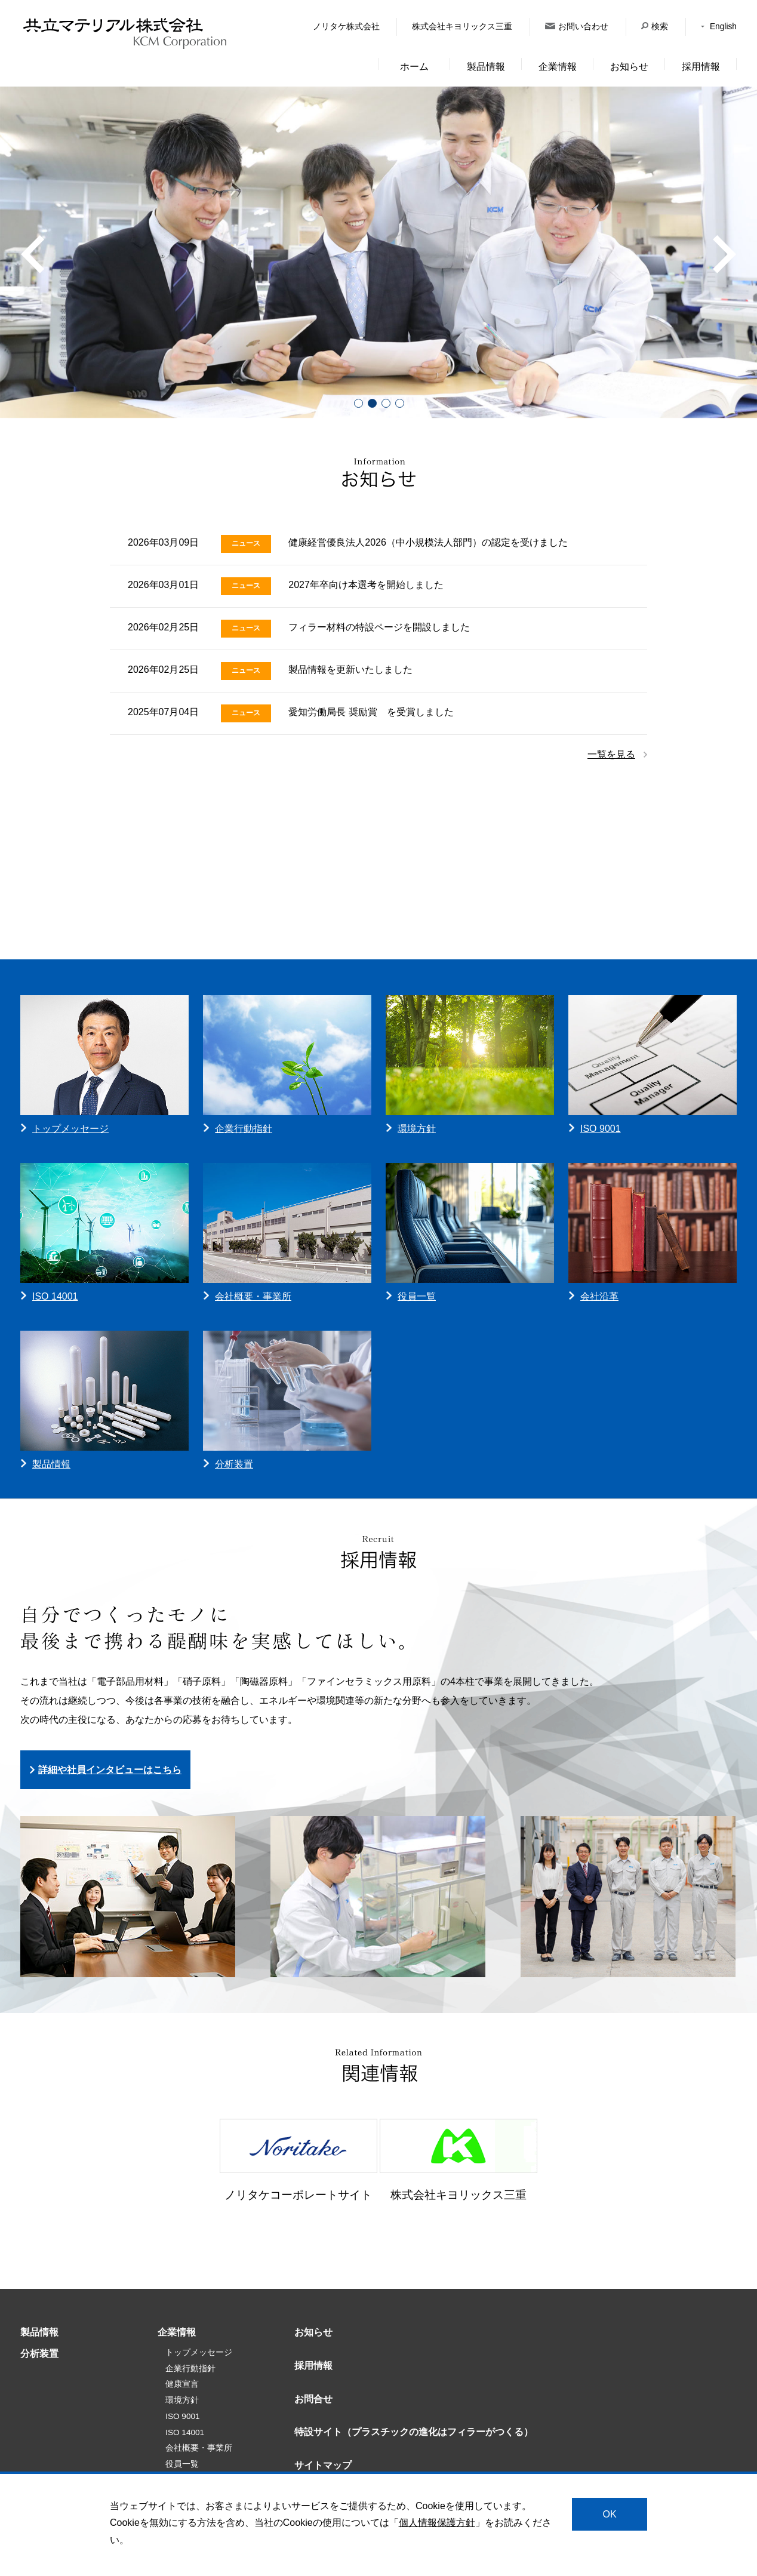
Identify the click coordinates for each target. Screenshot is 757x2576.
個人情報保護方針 (437, 2522)
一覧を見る (611, 754)
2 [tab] (372, 403)
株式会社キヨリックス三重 (462, 26)
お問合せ (313, 2399)
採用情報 (701, 66)
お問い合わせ (576, 26)
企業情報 (557, 66)
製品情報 (486, 66)
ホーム (414, 66)
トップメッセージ (198, 2352)
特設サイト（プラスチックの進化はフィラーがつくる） (413, 2432)
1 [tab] (358, 403)
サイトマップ (323, 2465)
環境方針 (182, 2400)
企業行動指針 (190, 2368)
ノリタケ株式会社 (346, 26)
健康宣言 (182, 2384)
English (719, 26)
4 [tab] (399, 403)
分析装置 (39, 2354)
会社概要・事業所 (198, 2447)
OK (609, 2514)
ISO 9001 (182, 2416)
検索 (654, 26)
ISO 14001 (184, 2432)
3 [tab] (385, 403)
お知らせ (629, 66)
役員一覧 (182, 2464)
